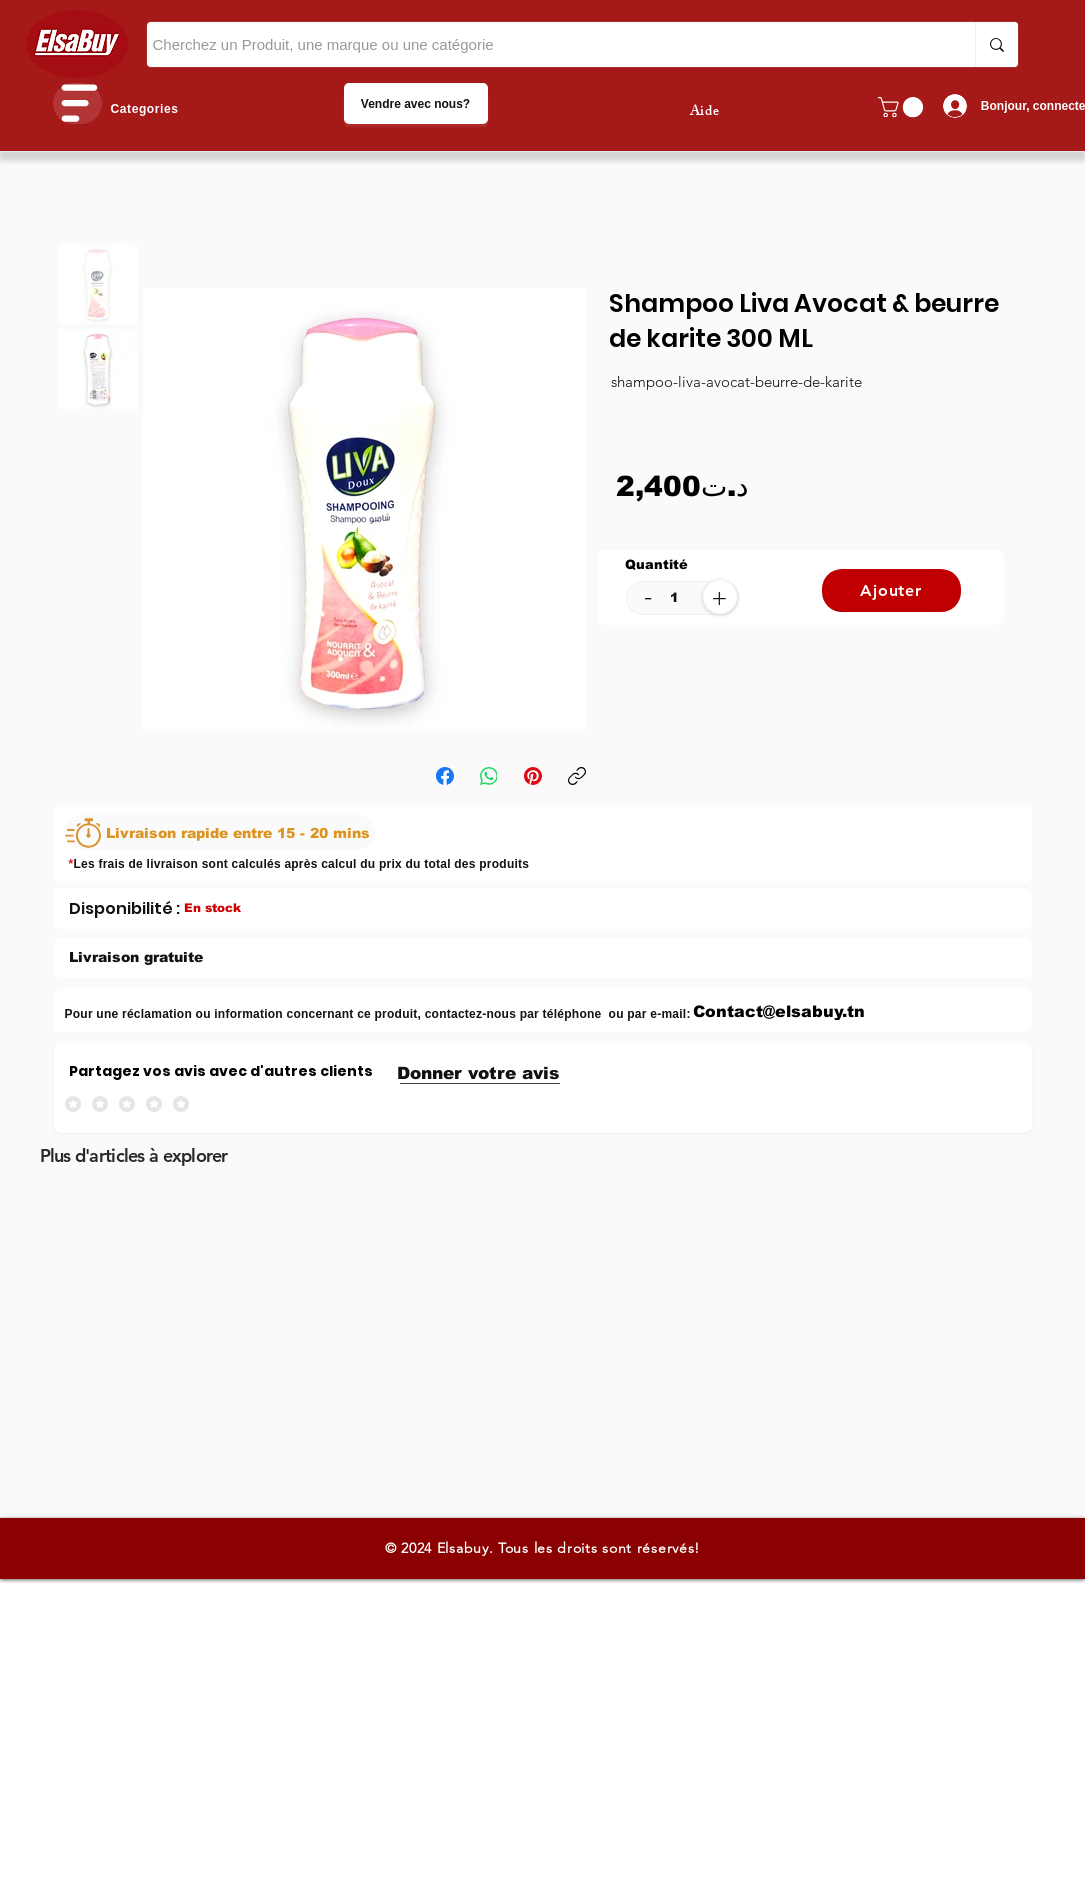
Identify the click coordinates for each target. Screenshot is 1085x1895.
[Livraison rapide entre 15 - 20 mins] (220, 832)
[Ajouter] (891, 590)
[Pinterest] (533, 776)
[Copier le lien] (577, 776)
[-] (648, 596)
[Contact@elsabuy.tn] (780, 1011)
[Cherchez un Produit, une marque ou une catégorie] (543, 44)
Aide (705, 112)
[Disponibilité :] (124, 908)
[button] (77, 103)
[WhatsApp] (489, 776)
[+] (720, 597)
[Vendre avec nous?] (416, 103)
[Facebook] (445, 776)
